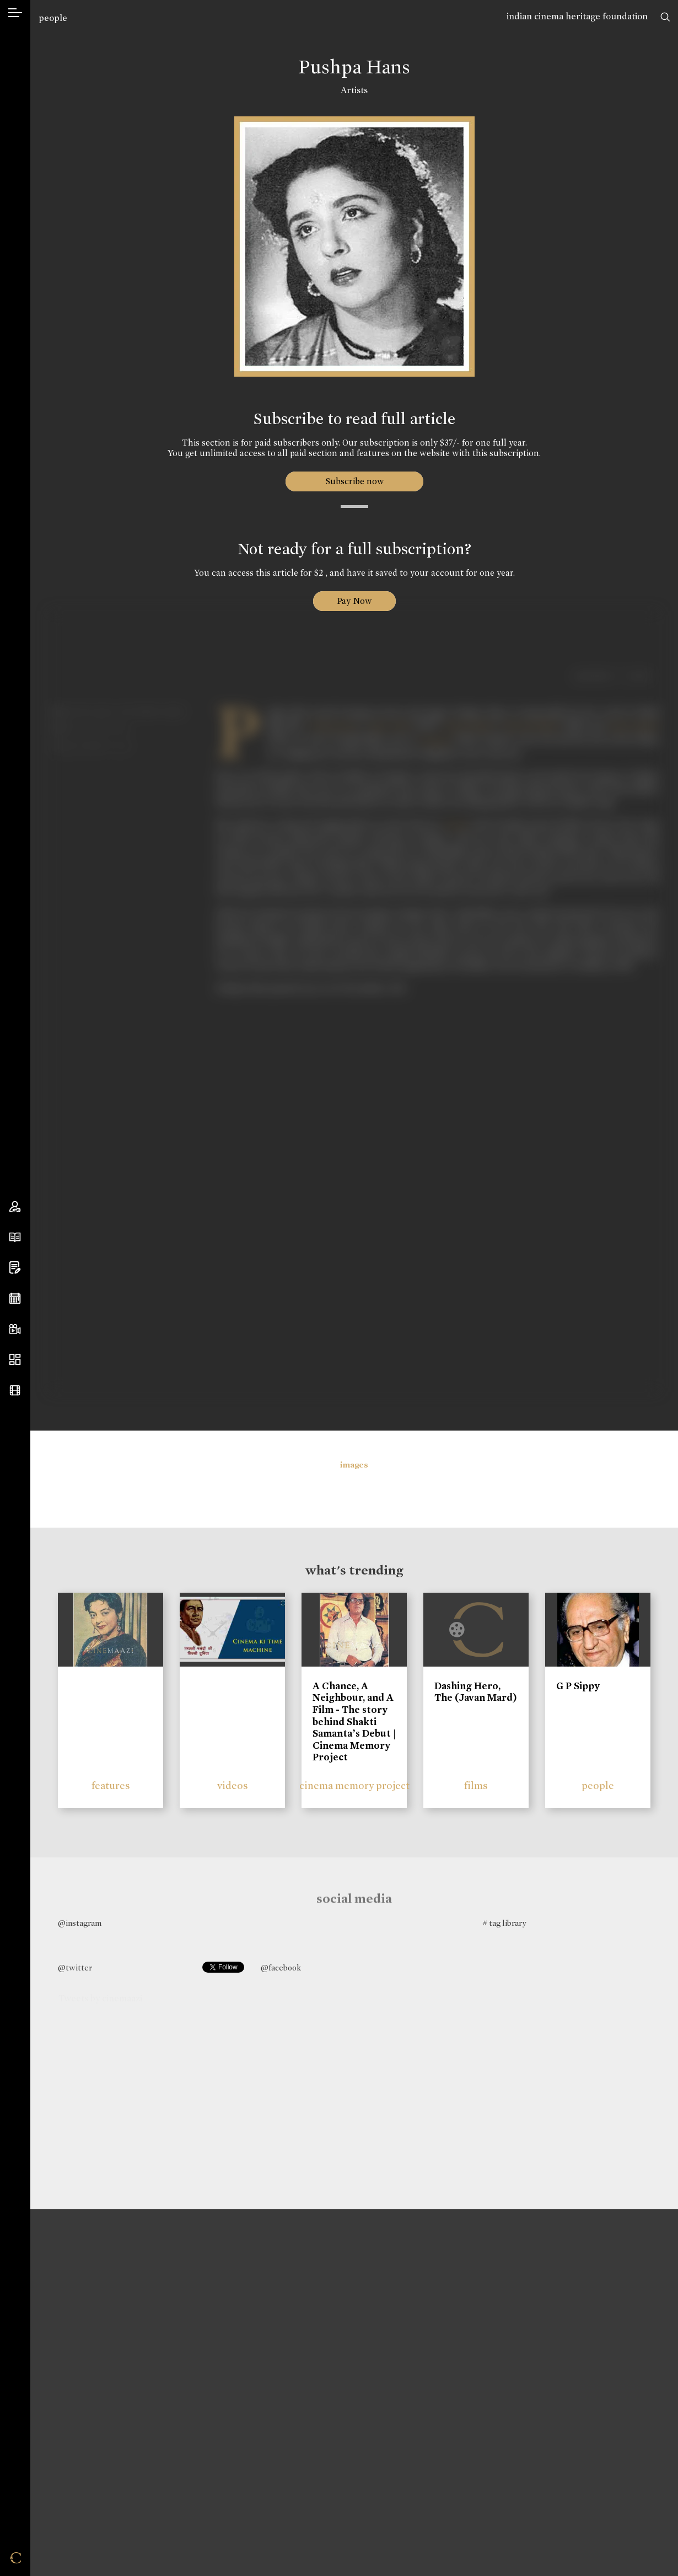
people (53, 18)
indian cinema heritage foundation (577, 16)
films (476, 1785)
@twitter (75, 1968)
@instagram (79, 1923)
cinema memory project (354, 1785)
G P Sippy (578, 1686)
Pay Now (354, 601)
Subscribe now (354, 481)
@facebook (281, 1968)
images (354, 1465)
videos (232, 1785)
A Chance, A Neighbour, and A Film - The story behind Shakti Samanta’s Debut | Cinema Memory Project (354, 1722)
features (111, 1785)
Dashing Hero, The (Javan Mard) (475, 1692)
